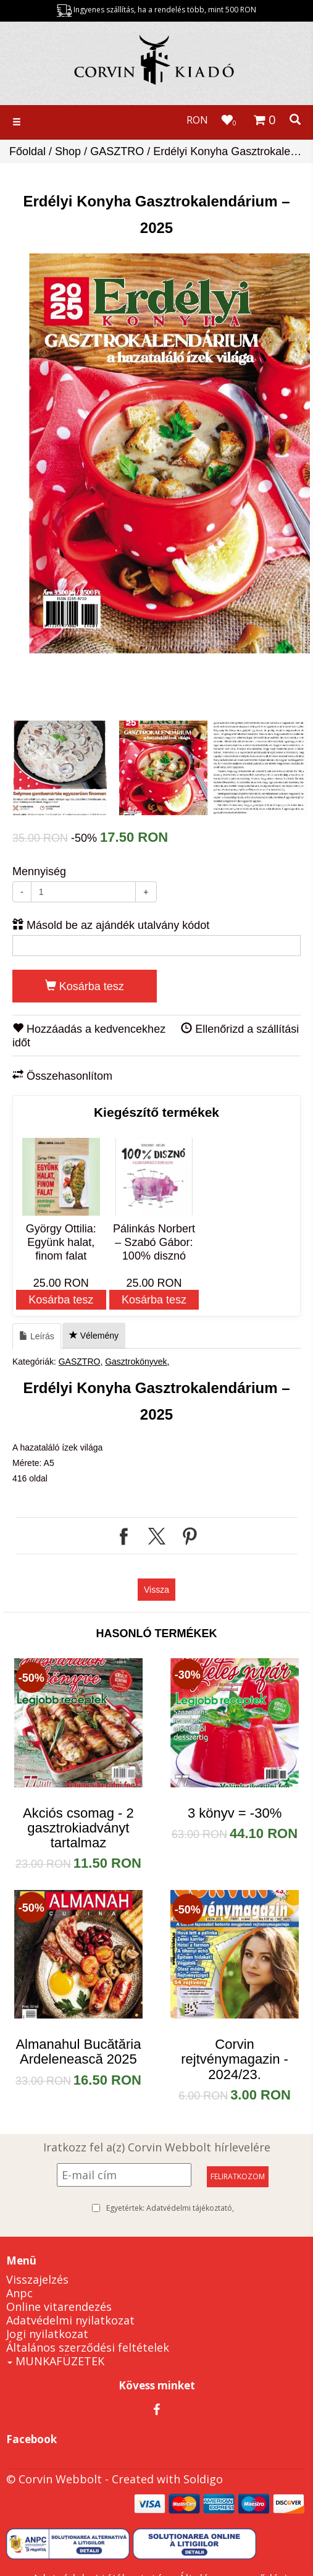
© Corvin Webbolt (54, 2479)
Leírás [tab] (36, 1336)
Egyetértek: (170, 2208)
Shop (68, 151)
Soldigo (203, 2479)
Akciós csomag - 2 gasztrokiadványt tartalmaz (78, 1827)
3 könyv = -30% (235, 1813)
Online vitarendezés (59, 2306)
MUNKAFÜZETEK (55, 2361)
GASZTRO (117, 151)
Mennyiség (39, 871)
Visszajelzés (37, 2279)
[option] (159, 453)
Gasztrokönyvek (136, 1361)
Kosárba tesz (84, 986)
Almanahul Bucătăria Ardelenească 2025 (78, 2051)
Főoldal (27, 151)
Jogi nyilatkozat (47, 2333)
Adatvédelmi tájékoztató (189, 2208)
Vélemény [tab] (94, 1336)
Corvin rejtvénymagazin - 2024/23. (234, 2059)
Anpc (19, 2293)
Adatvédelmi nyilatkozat (70, 2320)
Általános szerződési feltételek (87, 2347)
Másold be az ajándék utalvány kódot (110, 924)
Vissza (156, 1590)
